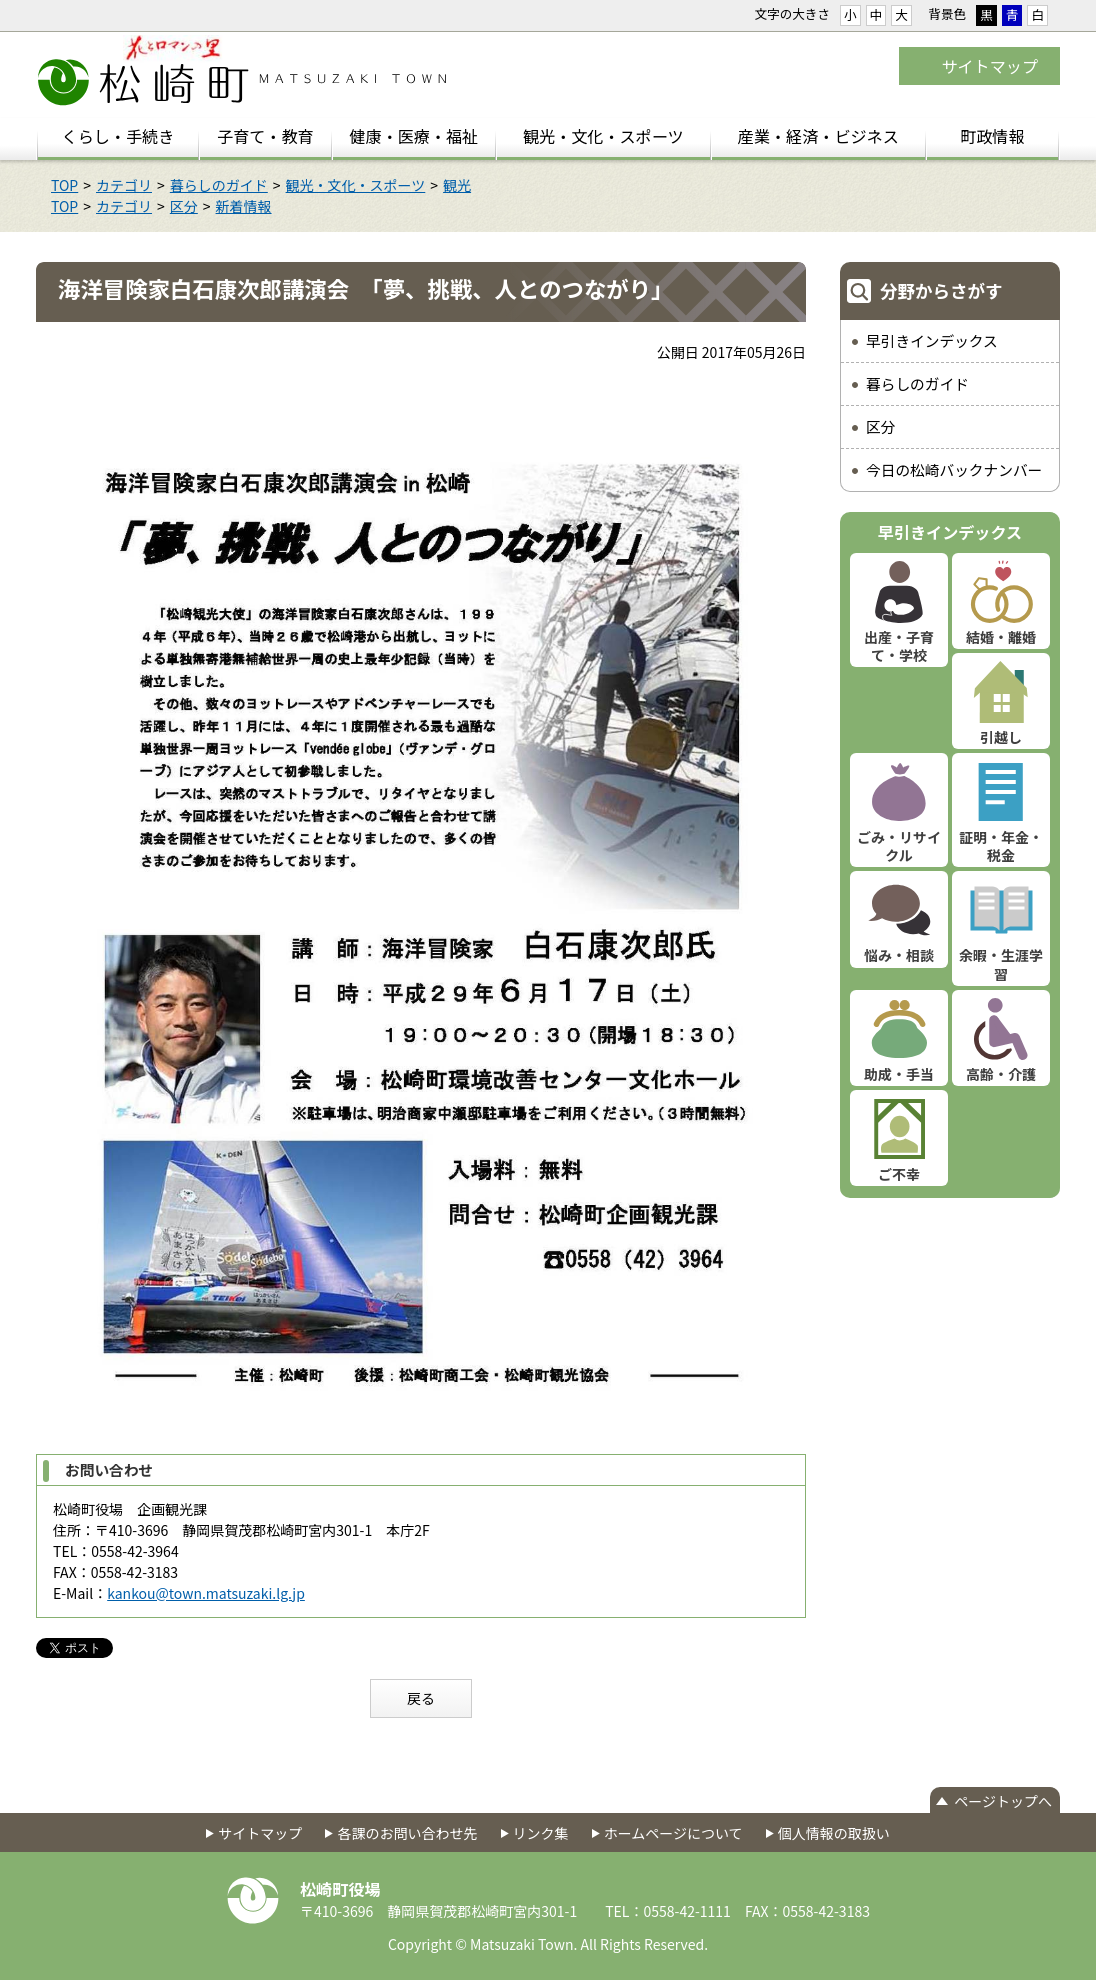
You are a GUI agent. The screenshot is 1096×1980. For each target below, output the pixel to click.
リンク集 (541, 1833)
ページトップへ (1003, 1801)
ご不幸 (899, 1174)
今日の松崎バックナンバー (954, 469)
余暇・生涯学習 (1001, 964)
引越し (1001, 737)
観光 (457, 185)
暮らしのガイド (219, 185)
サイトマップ (989, 66)
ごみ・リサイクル (899, 846)
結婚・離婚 (1001, 637)
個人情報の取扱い (834, 1833)
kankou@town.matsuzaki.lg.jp (206, 1593)
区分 (184, 206)
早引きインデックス (932, 340)
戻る (421, 1698)
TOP (64, 185)
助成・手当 (899, 1074)
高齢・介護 (1001, 1074)
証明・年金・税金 (1001, 846)
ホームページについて (673, 1833)
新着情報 (244, 206)
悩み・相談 (899, 955)
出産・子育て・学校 (899, 646)
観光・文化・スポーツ (356, 185)
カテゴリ (124, 185)
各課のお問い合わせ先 (407, 1833)
